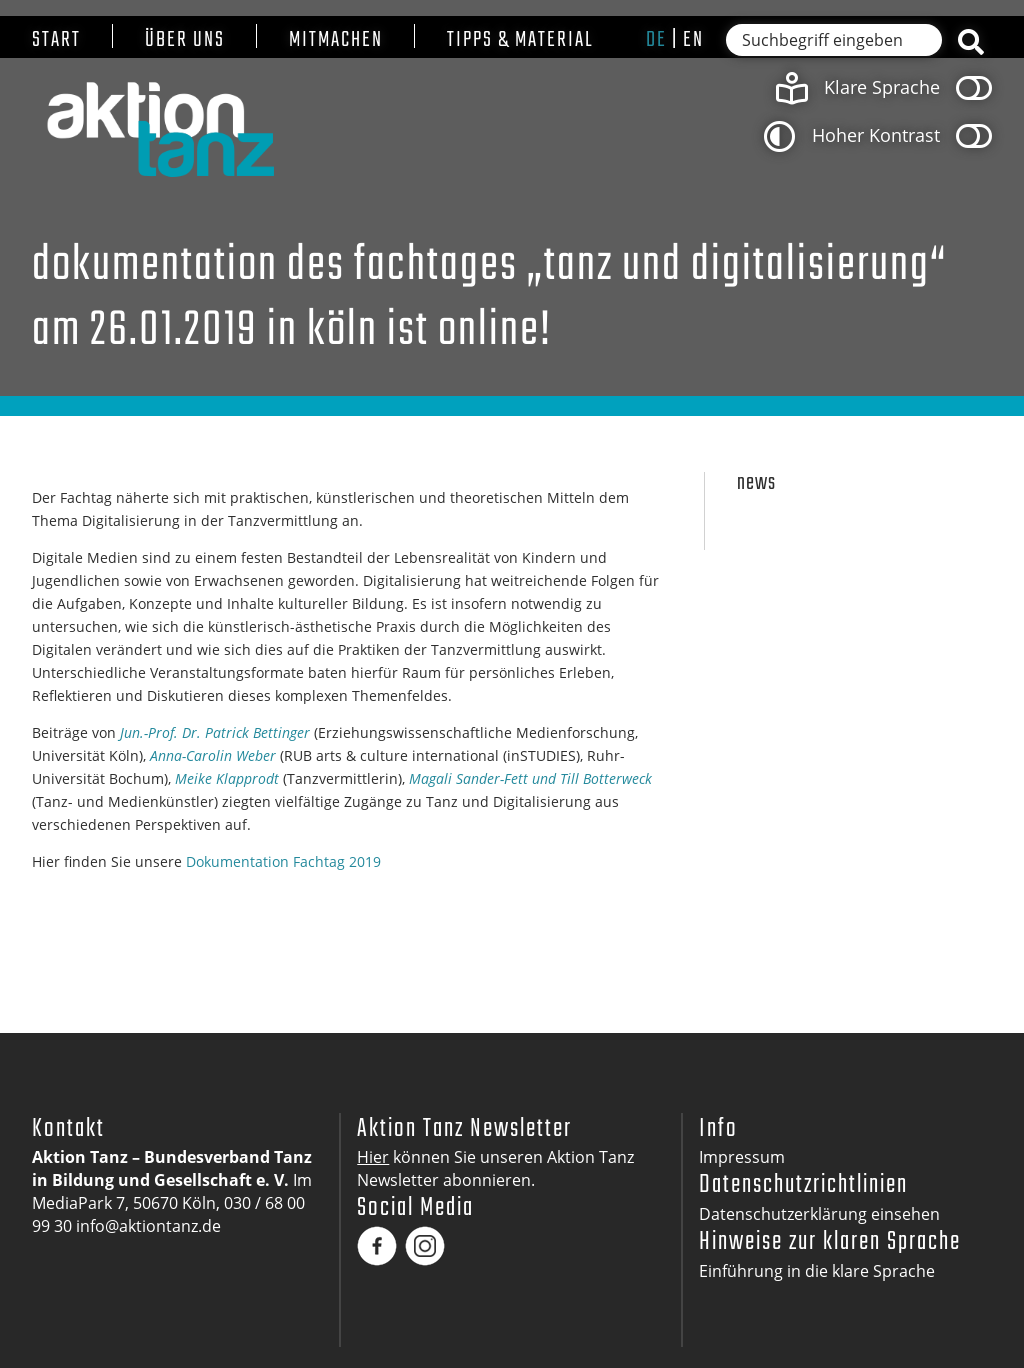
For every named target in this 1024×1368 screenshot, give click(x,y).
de (656, 40)
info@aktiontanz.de (148, 1226)
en (693, 40)
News (756, 483)
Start (56, 40)
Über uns (185, 40)
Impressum (742, 1157)
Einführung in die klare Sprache (817, 1271)
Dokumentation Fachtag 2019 (283, 861)
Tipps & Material (520, 40)
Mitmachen (336, 40)
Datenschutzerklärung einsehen (819, 1214)
